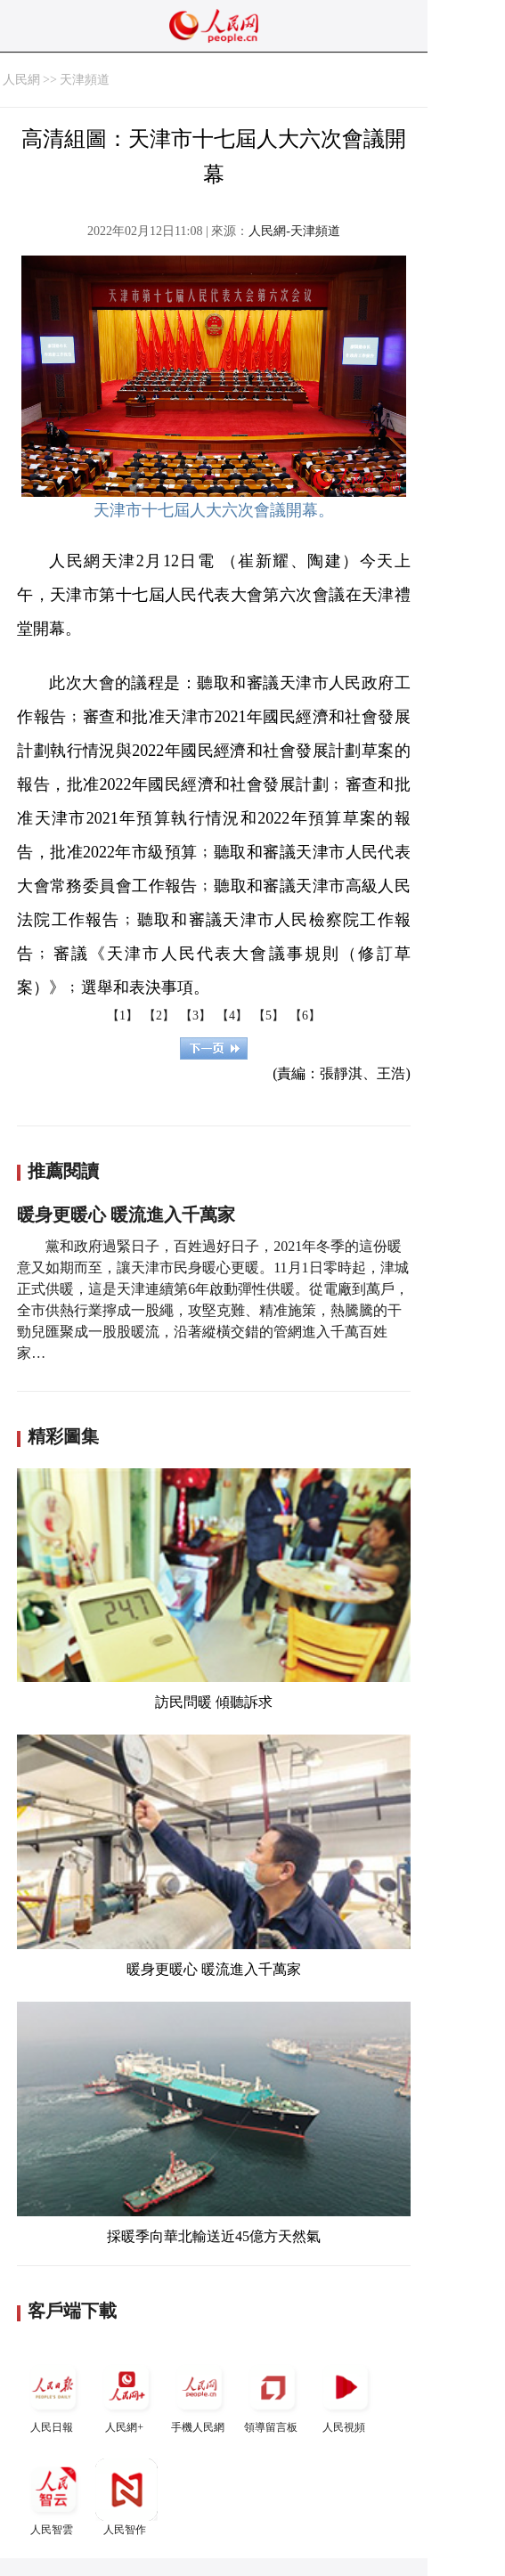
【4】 (232, 1015)
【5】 (268, 1015)
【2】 (159, 1015)
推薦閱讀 (63, 1171)
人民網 (21, 79)
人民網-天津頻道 (294, 231)
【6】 (305, 1015)
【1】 (122, 1015)
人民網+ (126, 2395)
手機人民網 (199, 2395)
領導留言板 (272, 2395)
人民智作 (126, 2497)
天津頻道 (85, 79)
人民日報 (53, 2395)
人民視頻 (345, 2395)
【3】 (195, 1015)
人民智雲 (53, 2497)
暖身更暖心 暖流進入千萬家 (126, 1214)
